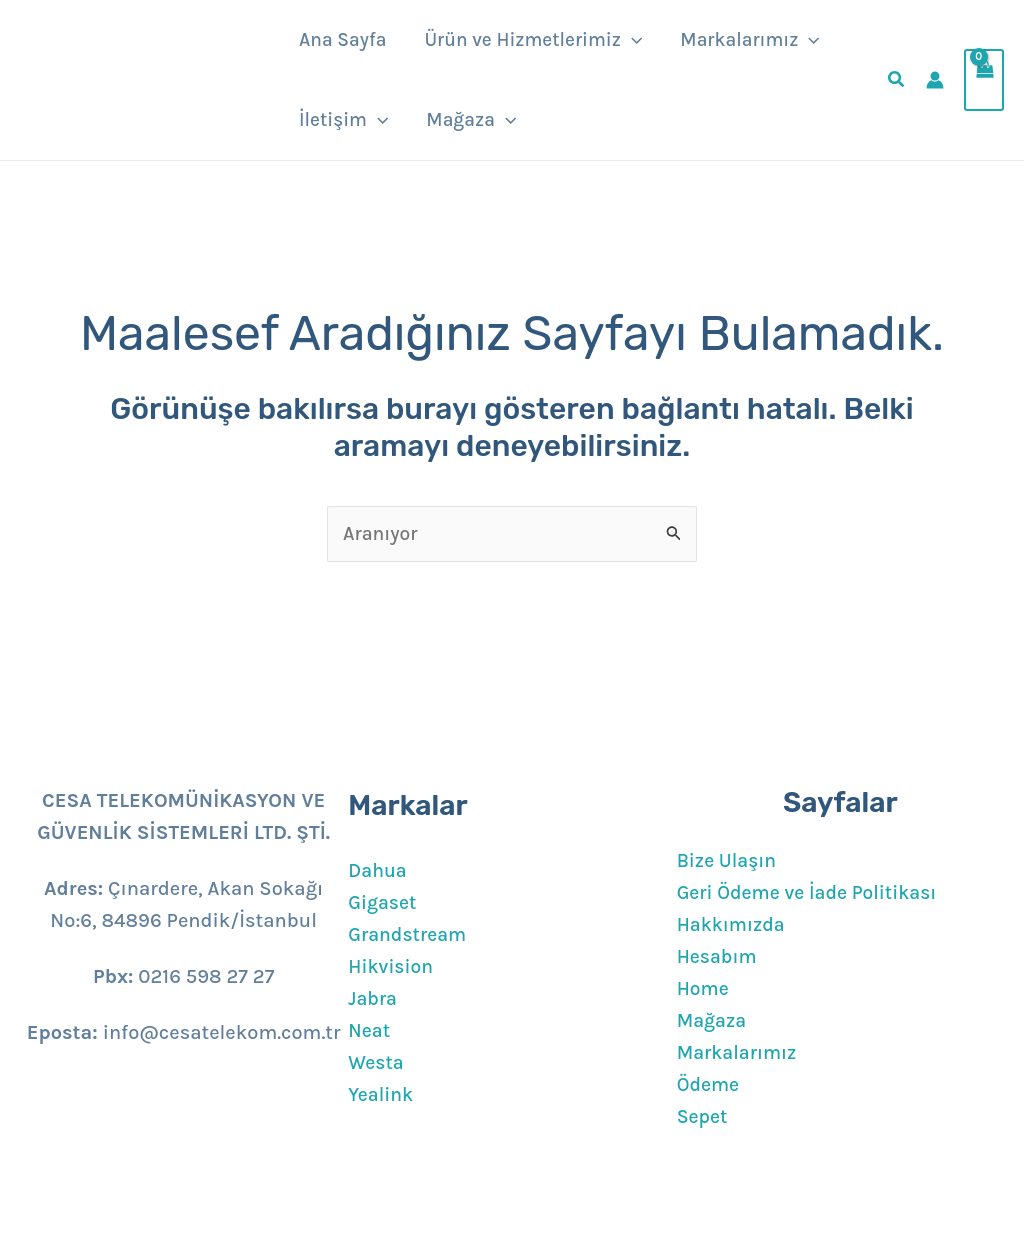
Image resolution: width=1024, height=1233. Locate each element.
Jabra (373, 998)
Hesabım (718, 956)
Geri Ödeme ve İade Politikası (812, 892)
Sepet (703, 1116)
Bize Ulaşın (728, 860)
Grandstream (409, 934)
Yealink (381, 1094)
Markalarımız (739, 1052)
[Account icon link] (935, 80)
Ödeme (709, 1084)
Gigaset (383, 902)
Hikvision (392, 966)
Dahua (378, 870)
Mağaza (713, 1020)
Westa (377, 1062)
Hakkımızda (733, 924)
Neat (369, 1030)
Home (704, 988)
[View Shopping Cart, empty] (984, 80)
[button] (631, 40)
